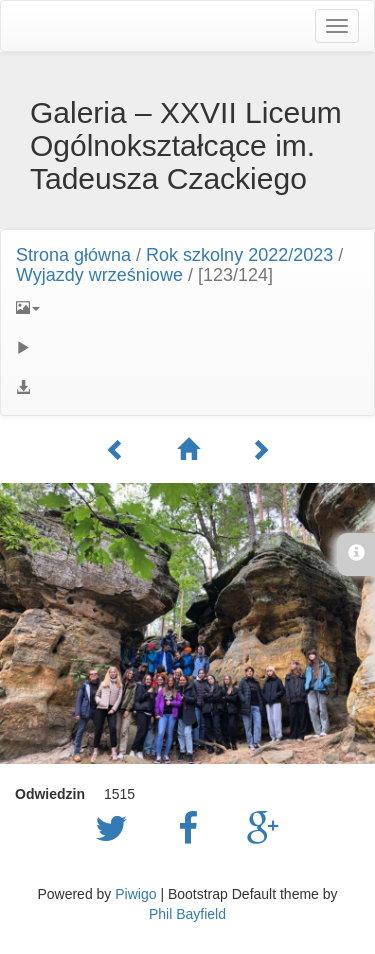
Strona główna (73, 255)
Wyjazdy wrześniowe (99, 275)
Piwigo (135, 894)
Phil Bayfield (187, 914)
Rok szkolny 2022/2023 (239, 255)
